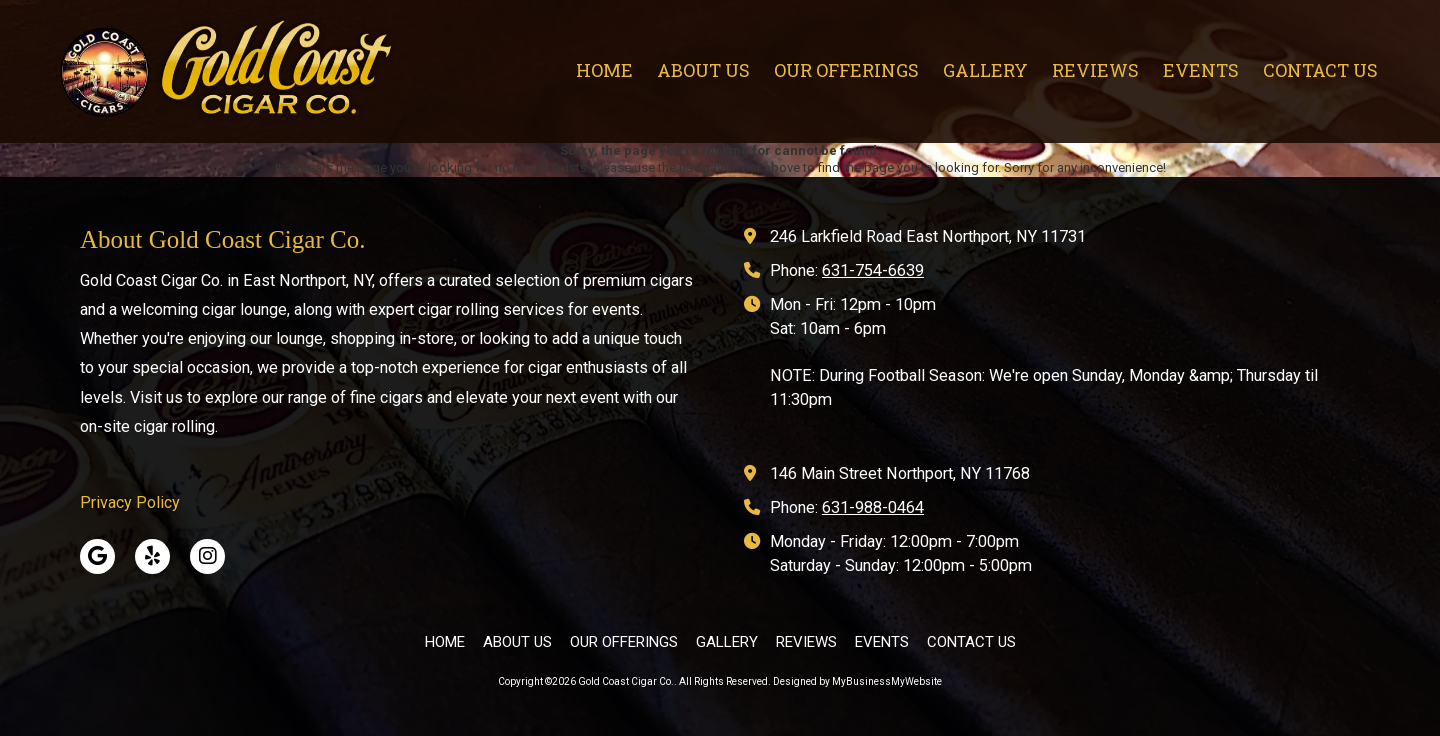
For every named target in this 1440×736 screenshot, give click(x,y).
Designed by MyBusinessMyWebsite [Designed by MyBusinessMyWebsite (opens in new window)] (857, 681)
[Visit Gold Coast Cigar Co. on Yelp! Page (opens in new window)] (152, 556)
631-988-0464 (873, 507)
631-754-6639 (873, 270)
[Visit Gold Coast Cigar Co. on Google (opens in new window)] (97, 556)
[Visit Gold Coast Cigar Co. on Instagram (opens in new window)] (207, 556)
